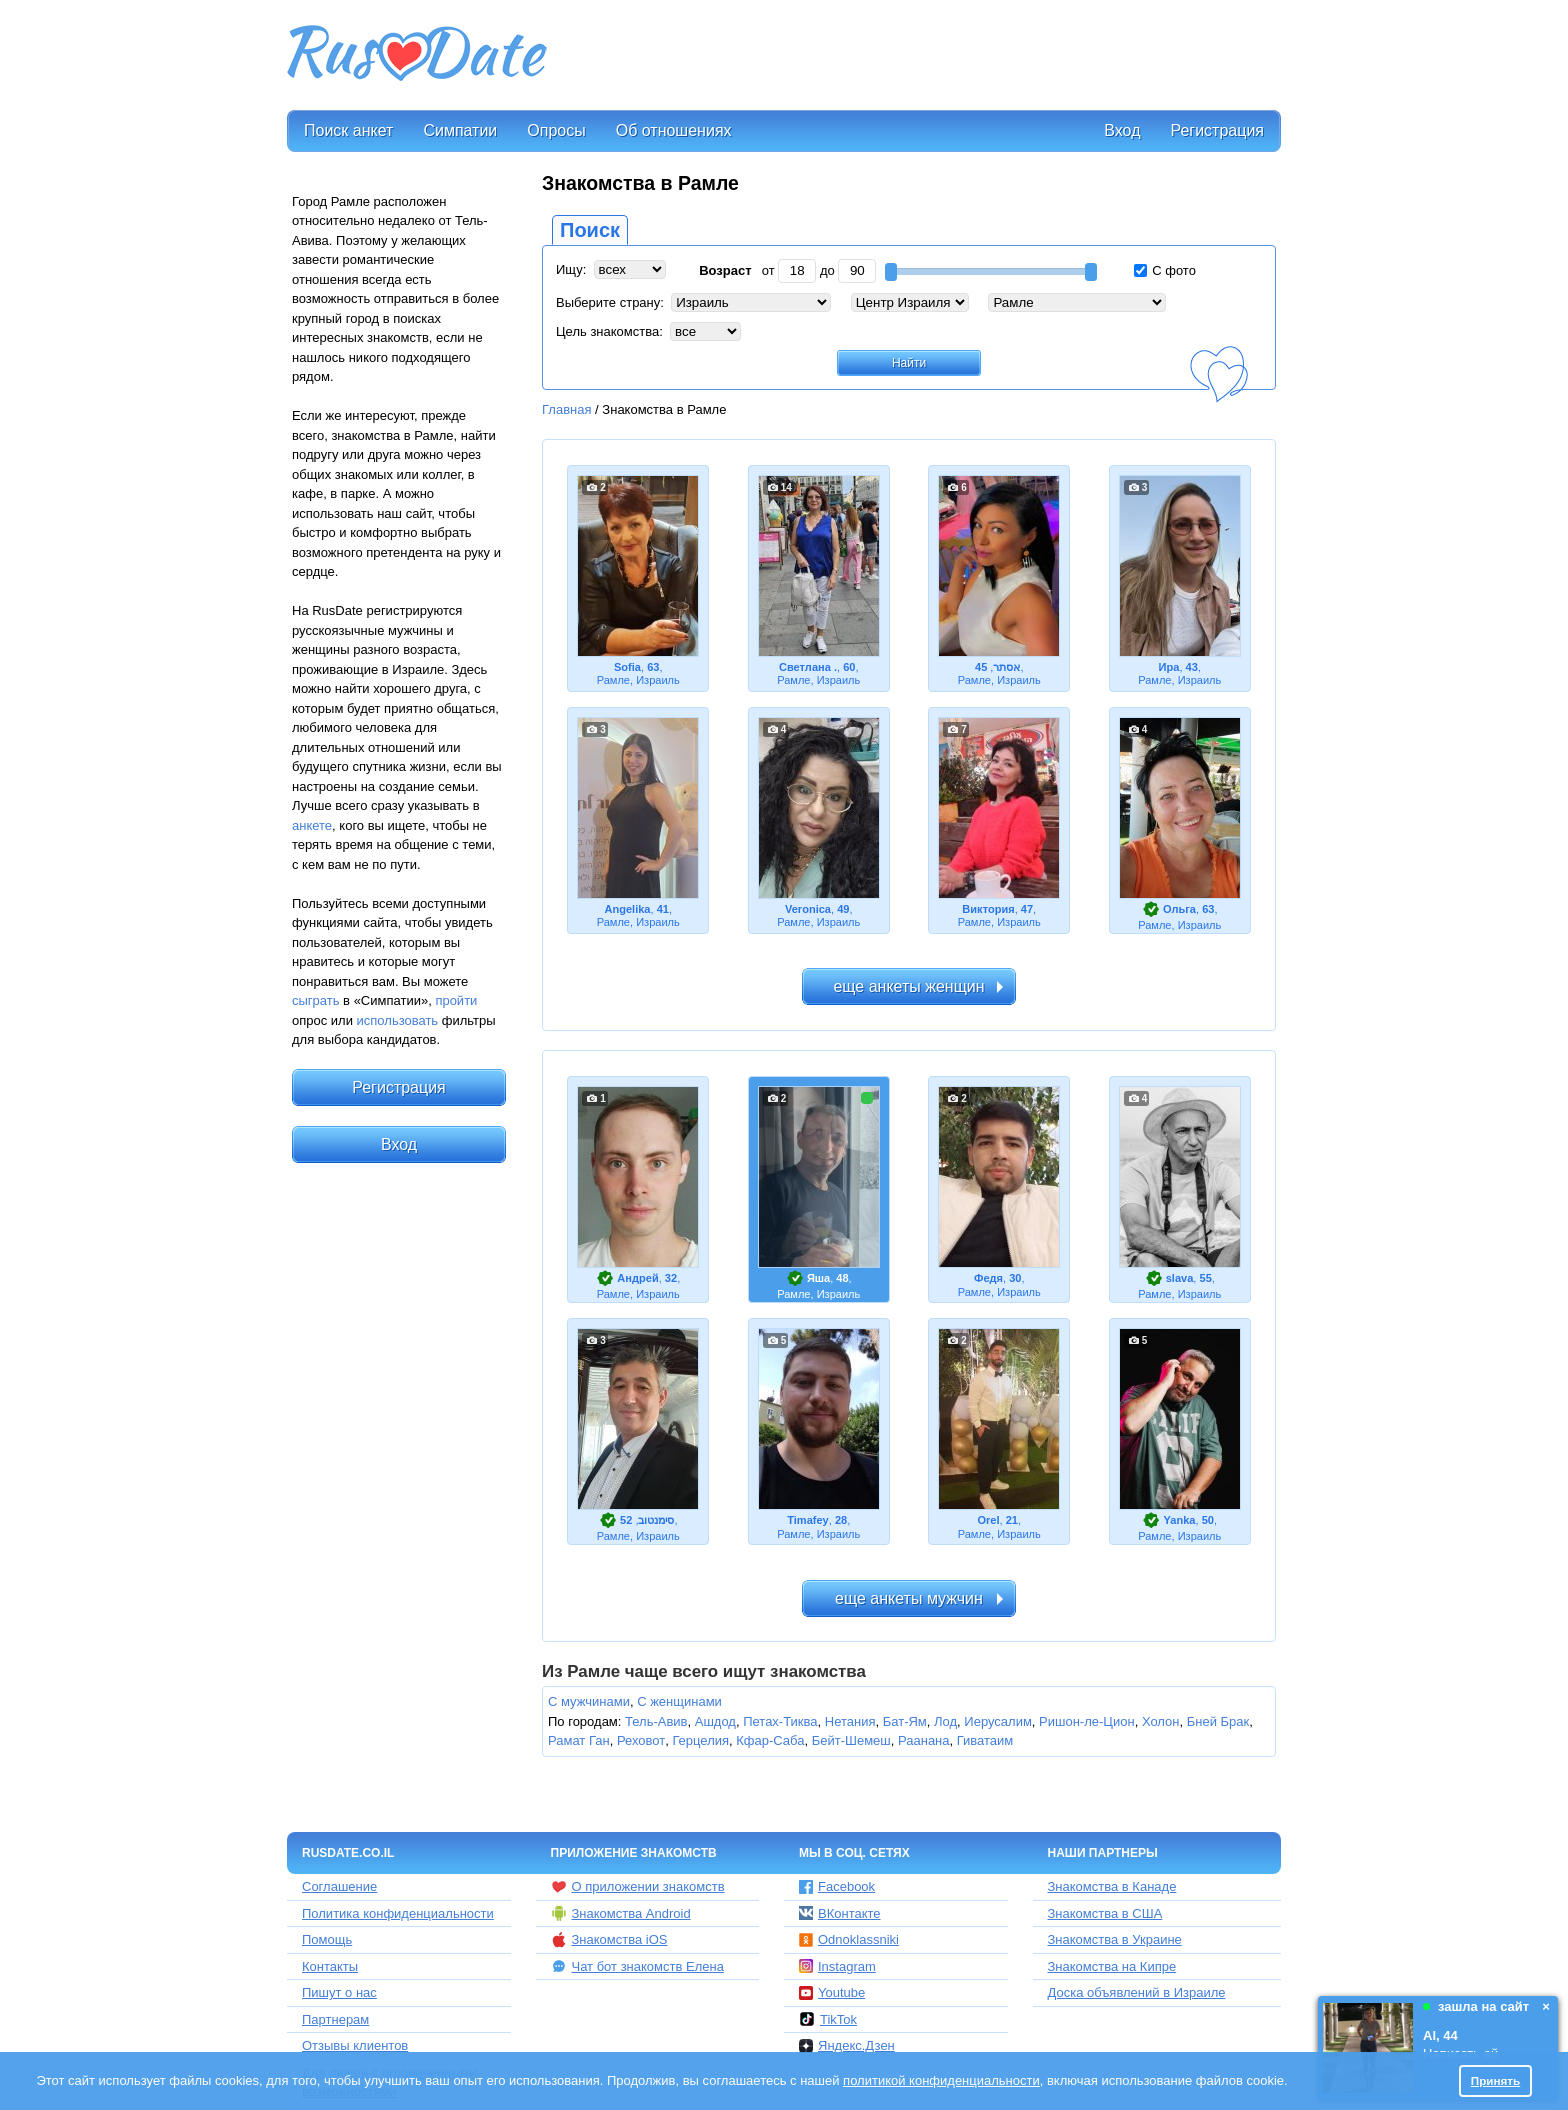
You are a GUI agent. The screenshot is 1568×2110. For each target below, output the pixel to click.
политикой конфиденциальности (941, 2080)
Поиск (590, 230)
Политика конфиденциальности (398, 1913)
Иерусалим (998, 1721)
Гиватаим (985, 1740)
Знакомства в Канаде (1112, 1886)
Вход (1122, 130)
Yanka (1180, 1520)
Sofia (627, 667)
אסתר (1006, 667)
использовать (398, 1020)
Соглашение (339, 1886)
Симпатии (460, 130)
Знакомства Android (621, 1913)
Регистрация (1217, 130)
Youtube (832, 1992)
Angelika (627, 909)
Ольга (1179, 909)
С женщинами (679, 1701)
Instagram (837, 1966)
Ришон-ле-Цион (1087, 1721)
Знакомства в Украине (1115, 1939)
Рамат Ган (579, 1740)
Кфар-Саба (770, 1740)
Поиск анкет (348, 130)
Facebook (837, 1886)
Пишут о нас (339, 1992)
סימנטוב (656, 1520)
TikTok (828, 2019)
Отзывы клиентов (355, 2045)
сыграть (316, 1000)
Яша (818, 1278)
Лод (945, 1721)
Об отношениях (674, 130)
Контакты (330, 1966)
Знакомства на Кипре (1112, 1966)
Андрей (637, 1278)
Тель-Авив (656, 1721)
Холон (1161, 1721)
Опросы (556, 130)
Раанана (924, 1740)
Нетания (850, 1721)
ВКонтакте (840, 1913)
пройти (456, 1000)
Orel (988, 1520)
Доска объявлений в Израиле (1137, 1992)
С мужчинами (589, 1701)
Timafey (808, 1520)
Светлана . (808, 667)
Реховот (641, 1740)
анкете (312, 825)
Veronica (808, 909)
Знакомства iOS (609, 1940)
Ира (1169, 667)
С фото (1165, 270)
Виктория (988, 909)
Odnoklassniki (849, 1939)
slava (1180, 1278)
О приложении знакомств (638, 1887)
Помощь (327, 1939)
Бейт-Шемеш (851, 1740)
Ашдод (715, 1721)
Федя (988, 1278)
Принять (1496, 2080)
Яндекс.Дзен (847, 2045)
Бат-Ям (905, 1721)
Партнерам (335, 2019)
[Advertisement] (916, 56)
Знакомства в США (1105, 1913)
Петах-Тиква (780, 1721)
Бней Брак (1218, 1721)
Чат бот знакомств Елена (637, 1966)
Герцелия (700, 1740)
